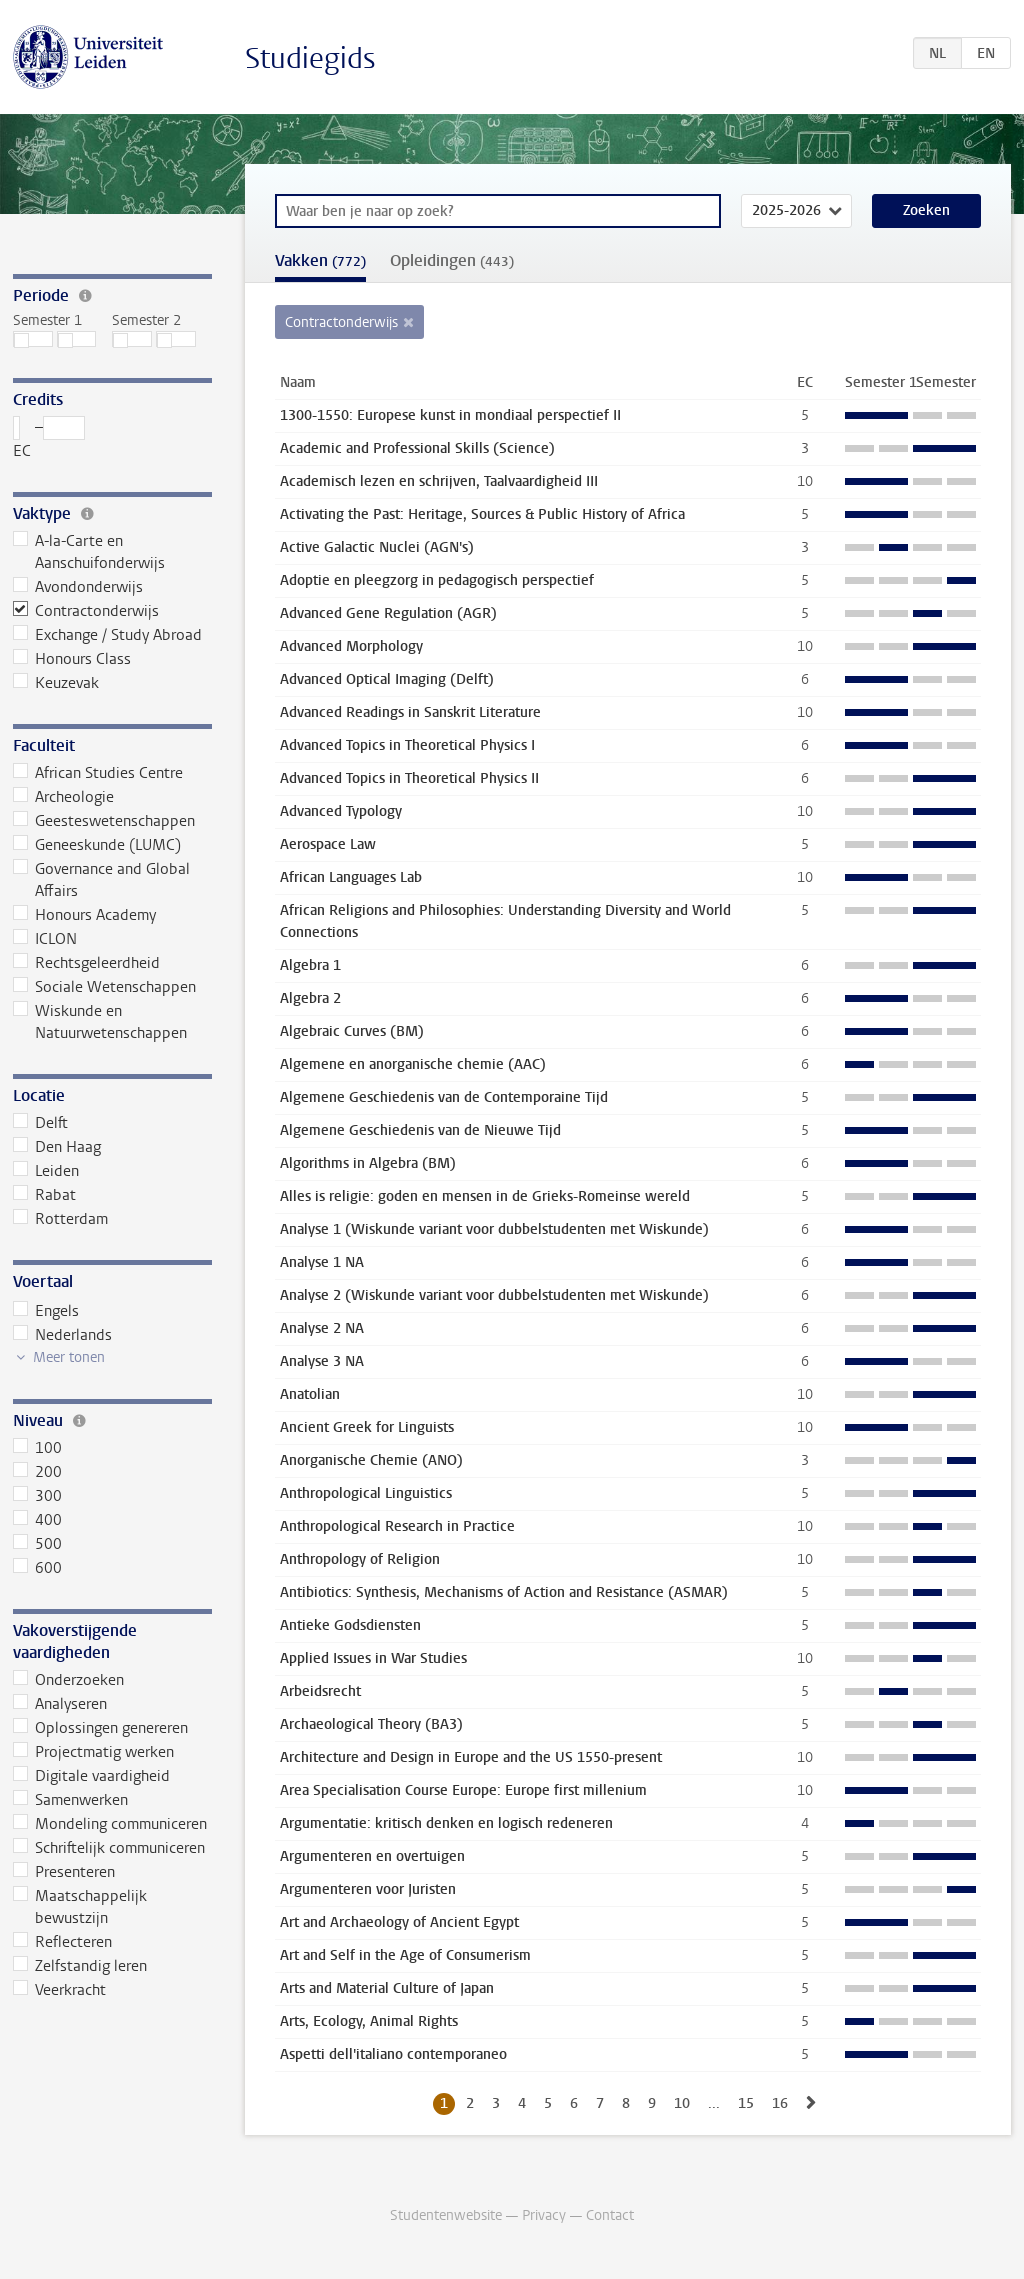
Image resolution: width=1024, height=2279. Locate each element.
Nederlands (63, 1335)
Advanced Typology (341, 811)
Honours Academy (85, 915)
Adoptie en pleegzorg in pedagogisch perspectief (437, 580)
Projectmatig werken (94, 1752)
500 (38, 1544)
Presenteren (64, 1872)
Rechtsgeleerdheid (87, 963)
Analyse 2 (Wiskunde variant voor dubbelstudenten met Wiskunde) (494, 1295)
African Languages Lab (351, 877)
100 (38, 1448)
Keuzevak (56, 683)
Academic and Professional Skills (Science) (417, 448)
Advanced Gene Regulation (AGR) (388, 613)
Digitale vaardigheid (92, 1776)
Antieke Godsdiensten (350, 1625)
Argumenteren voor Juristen (368, 1889)
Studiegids (310, 58)
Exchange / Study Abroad (108, 635)
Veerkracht (60, 1990)
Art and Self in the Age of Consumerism (405, 1955)
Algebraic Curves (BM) (352, 1031)
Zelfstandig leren (80, 1966)
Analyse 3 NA (322, 1361)
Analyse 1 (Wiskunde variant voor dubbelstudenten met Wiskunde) (494, 1229)
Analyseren (60, 1704)
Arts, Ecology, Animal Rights (369, 2021)
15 (746, 2103)
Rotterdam (61, 1219)
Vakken (320, 260)
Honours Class (72, 659)
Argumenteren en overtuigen (372, 1856)
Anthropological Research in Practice (397, 1526)
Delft (41, 1123)
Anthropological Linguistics (366, 1493)
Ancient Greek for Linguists (367, 1427)
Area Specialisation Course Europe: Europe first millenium (463, 1790)
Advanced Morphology (351, 646)
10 (682, 2103)
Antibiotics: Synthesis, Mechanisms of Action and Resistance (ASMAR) (504, 1592)
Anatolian (310, 1394)
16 (780, 2103)
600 (38, 1568)
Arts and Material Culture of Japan (387, 1988)
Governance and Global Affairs (102, 880)
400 (38, 1520)
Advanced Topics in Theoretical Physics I (407, 745)
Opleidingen (452, 260)
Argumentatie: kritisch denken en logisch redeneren (446, 1823)
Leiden (46, 1171)
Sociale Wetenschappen (105, 987)
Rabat (45, 1195)
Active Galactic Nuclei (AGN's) (377, 547)
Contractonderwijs (86, 611)
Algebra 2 (310, 998)
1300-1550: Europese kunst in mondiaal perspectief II (450, 415)
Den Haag (57, 1147)
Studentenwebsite (446, 2215)
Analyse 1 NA (322, 1262)
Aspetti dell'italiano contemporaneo (393, 2054)
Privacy (544, 2215)
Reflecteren (63, 1942)
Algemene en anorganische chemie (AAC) (413, 1064)
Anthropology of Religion (360, 1559)
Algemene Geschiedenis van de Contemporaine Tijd (444, 1097)
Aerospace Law (328, 844)
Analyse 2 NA (322, 1328)
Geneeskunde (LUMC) (97, 845)
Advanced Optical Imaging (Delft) (387, 679)
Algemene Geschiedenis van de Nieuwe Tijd (420, 1130)
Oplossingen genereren (101, 1728)
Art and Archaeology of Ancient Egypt (399, 1922)
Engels (46, 1311)
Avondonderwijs (78, 587)
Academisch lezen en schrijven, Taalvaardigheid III (439, 481)
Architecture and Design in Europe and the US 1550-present (471, 1757)
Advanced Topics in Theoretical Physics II (409, 778)
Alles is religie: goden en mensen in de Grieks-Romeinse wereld (485, 1196)
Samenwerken (71, 1800)
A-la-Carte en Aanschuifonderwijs (89, 552)
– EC (49, 438)
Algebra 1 (310, 965)
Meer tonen (69, 1357)
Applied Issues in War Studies (373, 1658)
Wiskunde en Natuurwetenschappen (100, 1022)
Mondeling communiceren (110, 1824)
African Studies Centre (98, 773)
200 (38, 1472)
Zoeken (926, 210)
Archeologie (64, 797)
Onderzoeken (69, 1680)
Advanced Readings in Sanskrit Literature (410, 712)
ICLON (45, 939)
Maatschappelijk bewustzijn (80, 1907)
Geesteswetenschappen (104, 821)
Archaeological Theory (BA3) (371, 1724)
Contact (610, 2215)
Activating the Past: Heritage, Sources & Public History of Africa (482, 514)
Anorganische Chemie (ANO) (371, 1460)
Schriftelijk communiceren (109, 1848)
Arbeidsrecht (320, 1691)
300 (38, 1496)
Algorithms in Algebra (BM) (368, 1163)
